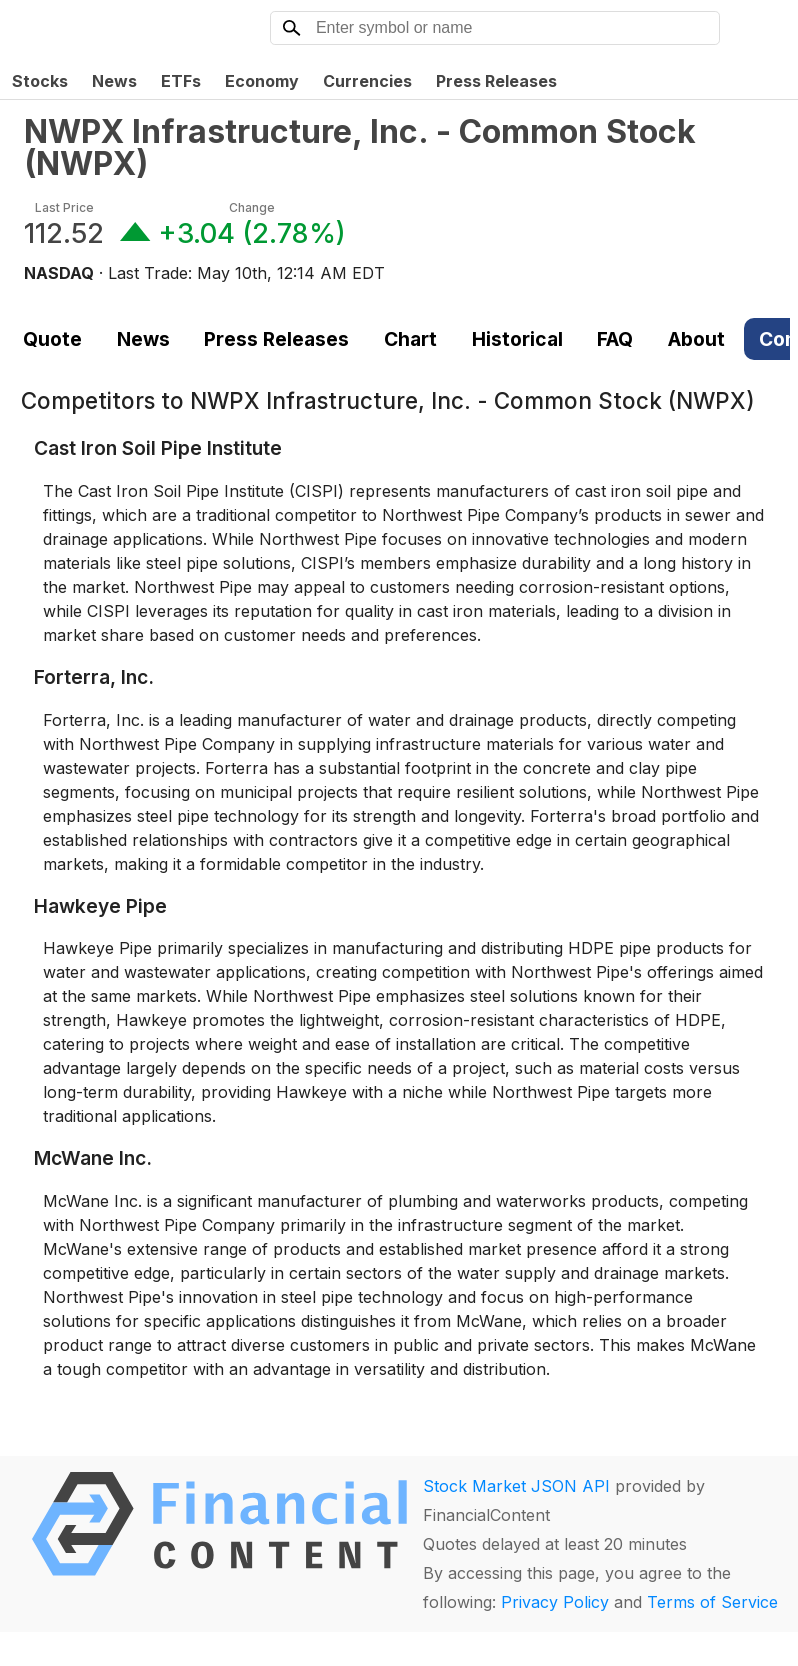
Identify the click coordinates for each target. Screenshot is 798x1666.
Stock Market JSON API (516, 1486)
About (696, 339)
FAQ (615, 339)
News (114, 81)
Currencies (367, 81)
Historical (517, 339)
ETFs (181, 81)
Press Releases (496, 81)
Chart (410, 339)
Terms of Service (712, 1602)
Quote (52, 339)
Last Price (64, 207)
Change (252, 207)
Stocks (40, 81)
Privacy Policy (555, 1602)
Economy (262, 81)
